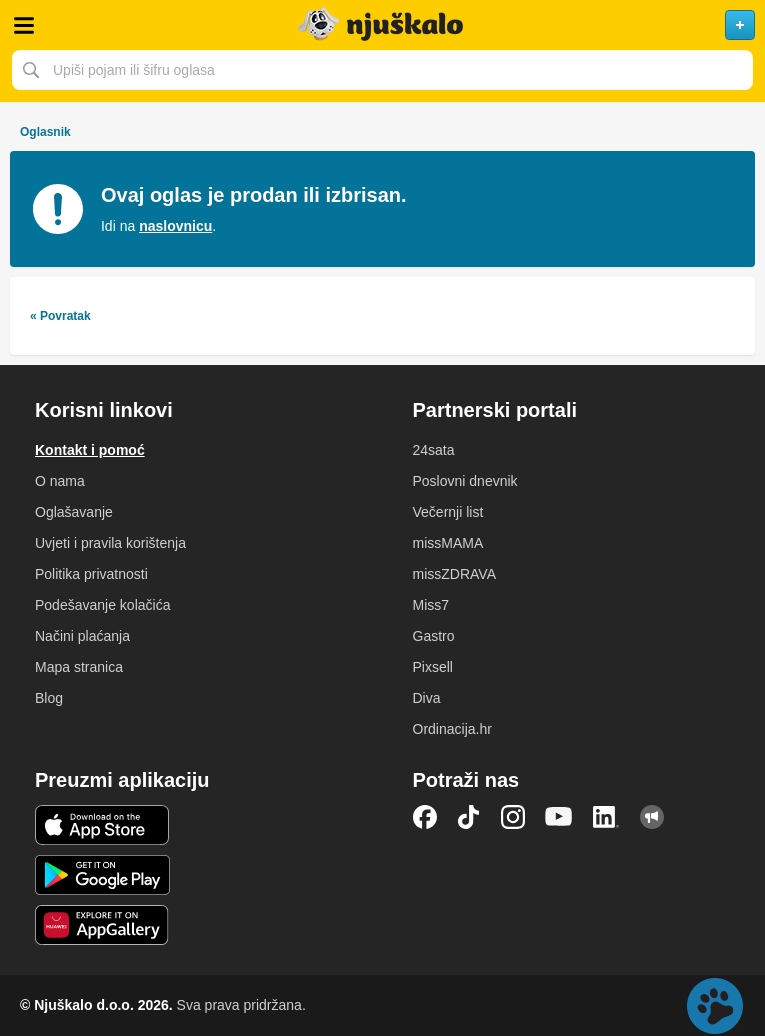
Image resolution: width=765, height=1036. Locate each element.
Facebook (425, 817)
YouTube (559, 817)
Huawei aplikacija (102, 925)
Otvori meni (24, 25)
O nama (60, 481)
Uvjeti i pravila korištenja (110, 543)
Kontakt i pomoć (90, 450)
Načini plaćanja (82, 636)
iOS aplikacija (102, 825)
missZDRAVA (454, 574)
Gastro (434, 636)
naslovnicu (175, 226)
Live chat (715, 1006)
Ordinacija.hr (452, 729)
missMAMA (448, 543)
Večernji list (448, 512)
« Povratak (60, 316)
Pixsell (433, 667)
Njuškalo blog (652, 817)
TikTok (469, 817)
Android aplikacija (102, 875)
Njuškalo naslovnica (382, 25)
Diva (427, 698)
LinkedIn (606, 817)
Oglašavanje (74, 512)
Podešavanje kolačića (102, 605)
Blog (49, 698)
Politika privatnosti (91, 574)
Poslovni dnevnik (465, 481)
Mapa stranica (79, 667)
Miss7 (431, 605)
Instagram (513, 817)
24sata (434, 450)
